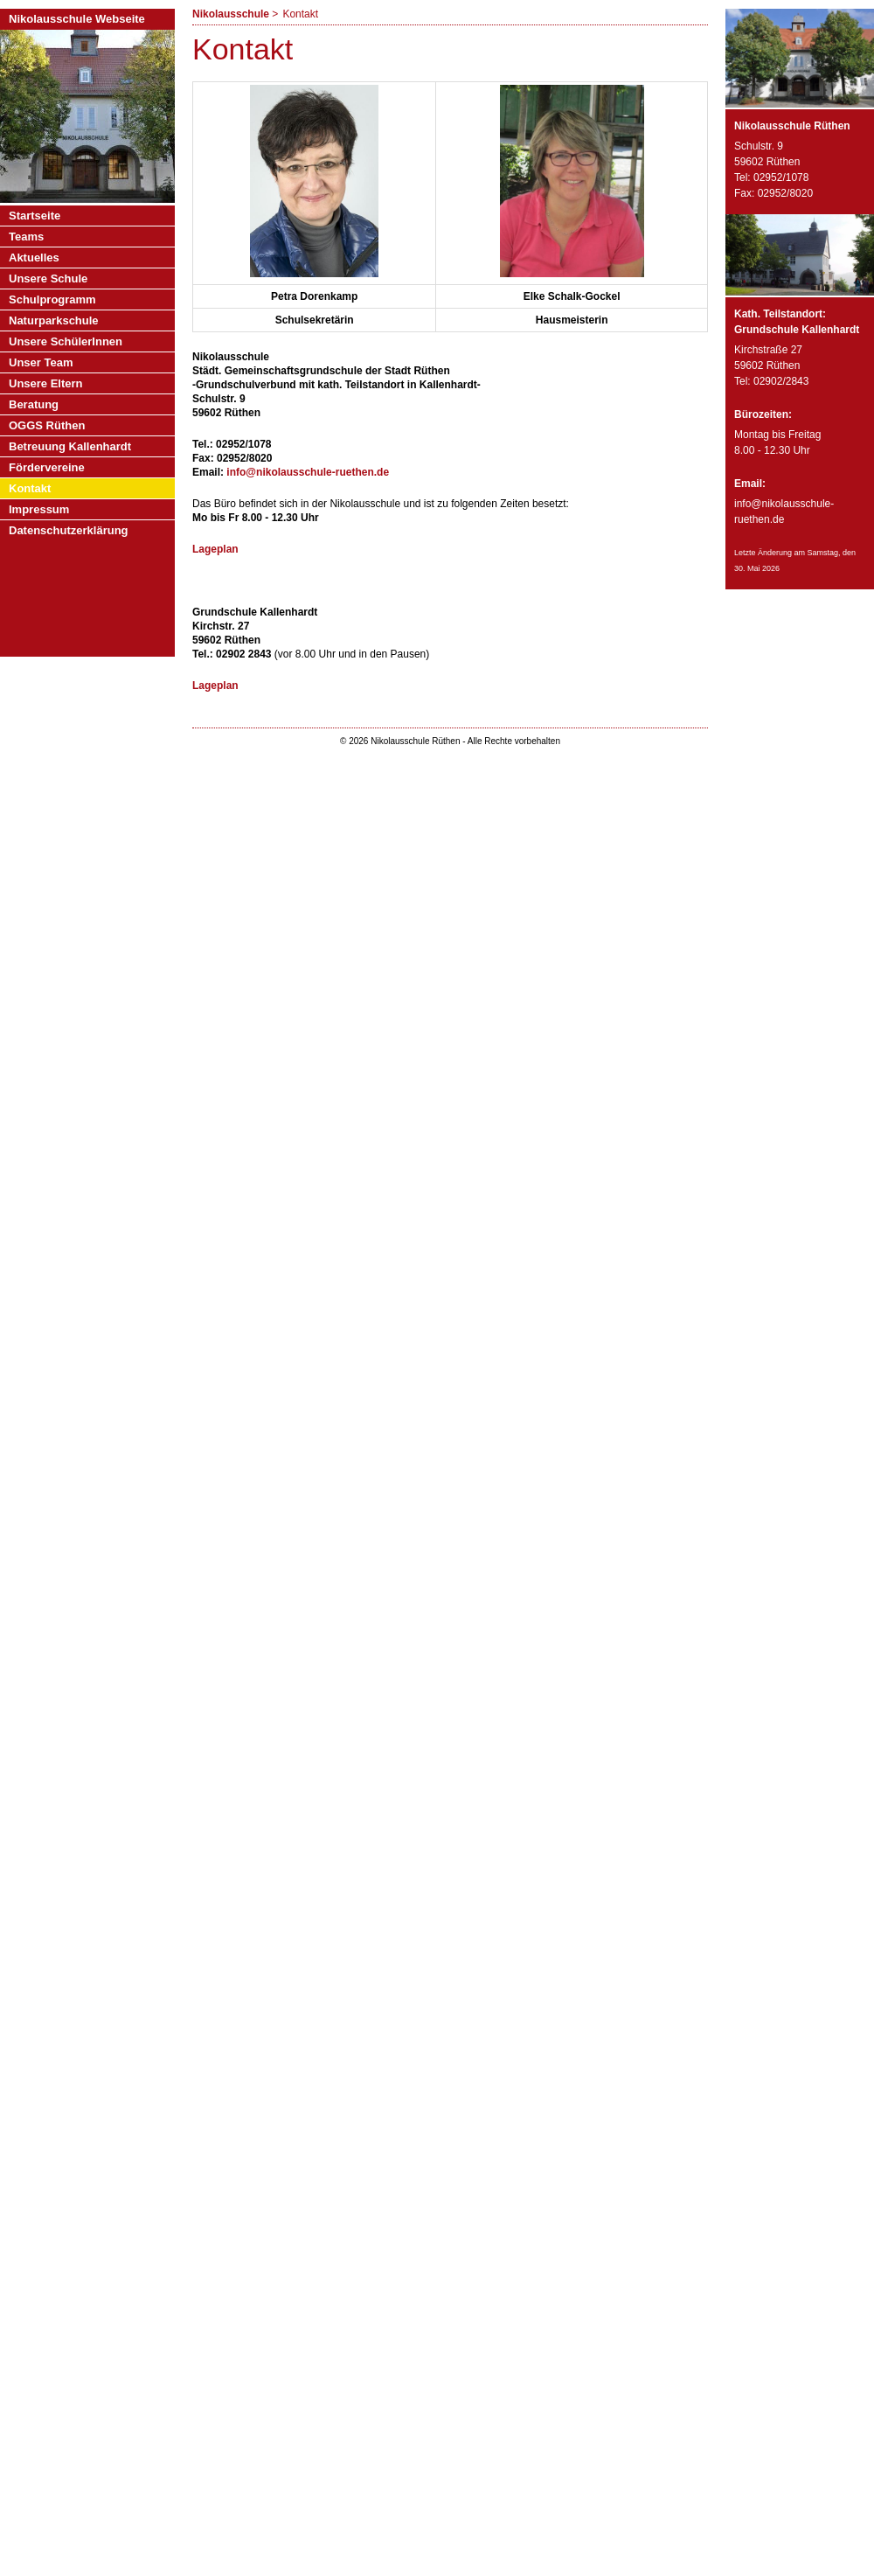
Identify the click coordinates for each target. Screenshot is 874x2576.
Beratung (34, 404)
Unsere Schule (48, 278)
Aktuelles (34, 257)
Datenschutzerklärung (68, 530)
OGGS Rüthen (47, 425)
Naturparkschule (54, 320)
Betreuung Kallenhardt (70, 446)
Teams (26, 236)
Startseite (34, 215)
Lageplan (215, 549)
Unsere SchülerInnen (65, 341)
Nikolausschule (230, 14)
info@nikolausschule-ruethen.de (307, 472)
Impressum (39, 509)
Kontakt (30, 488)
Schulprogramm (52, 299)
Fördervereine (47, 467)
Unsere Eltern (46, 383)
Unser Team (41, 362)
